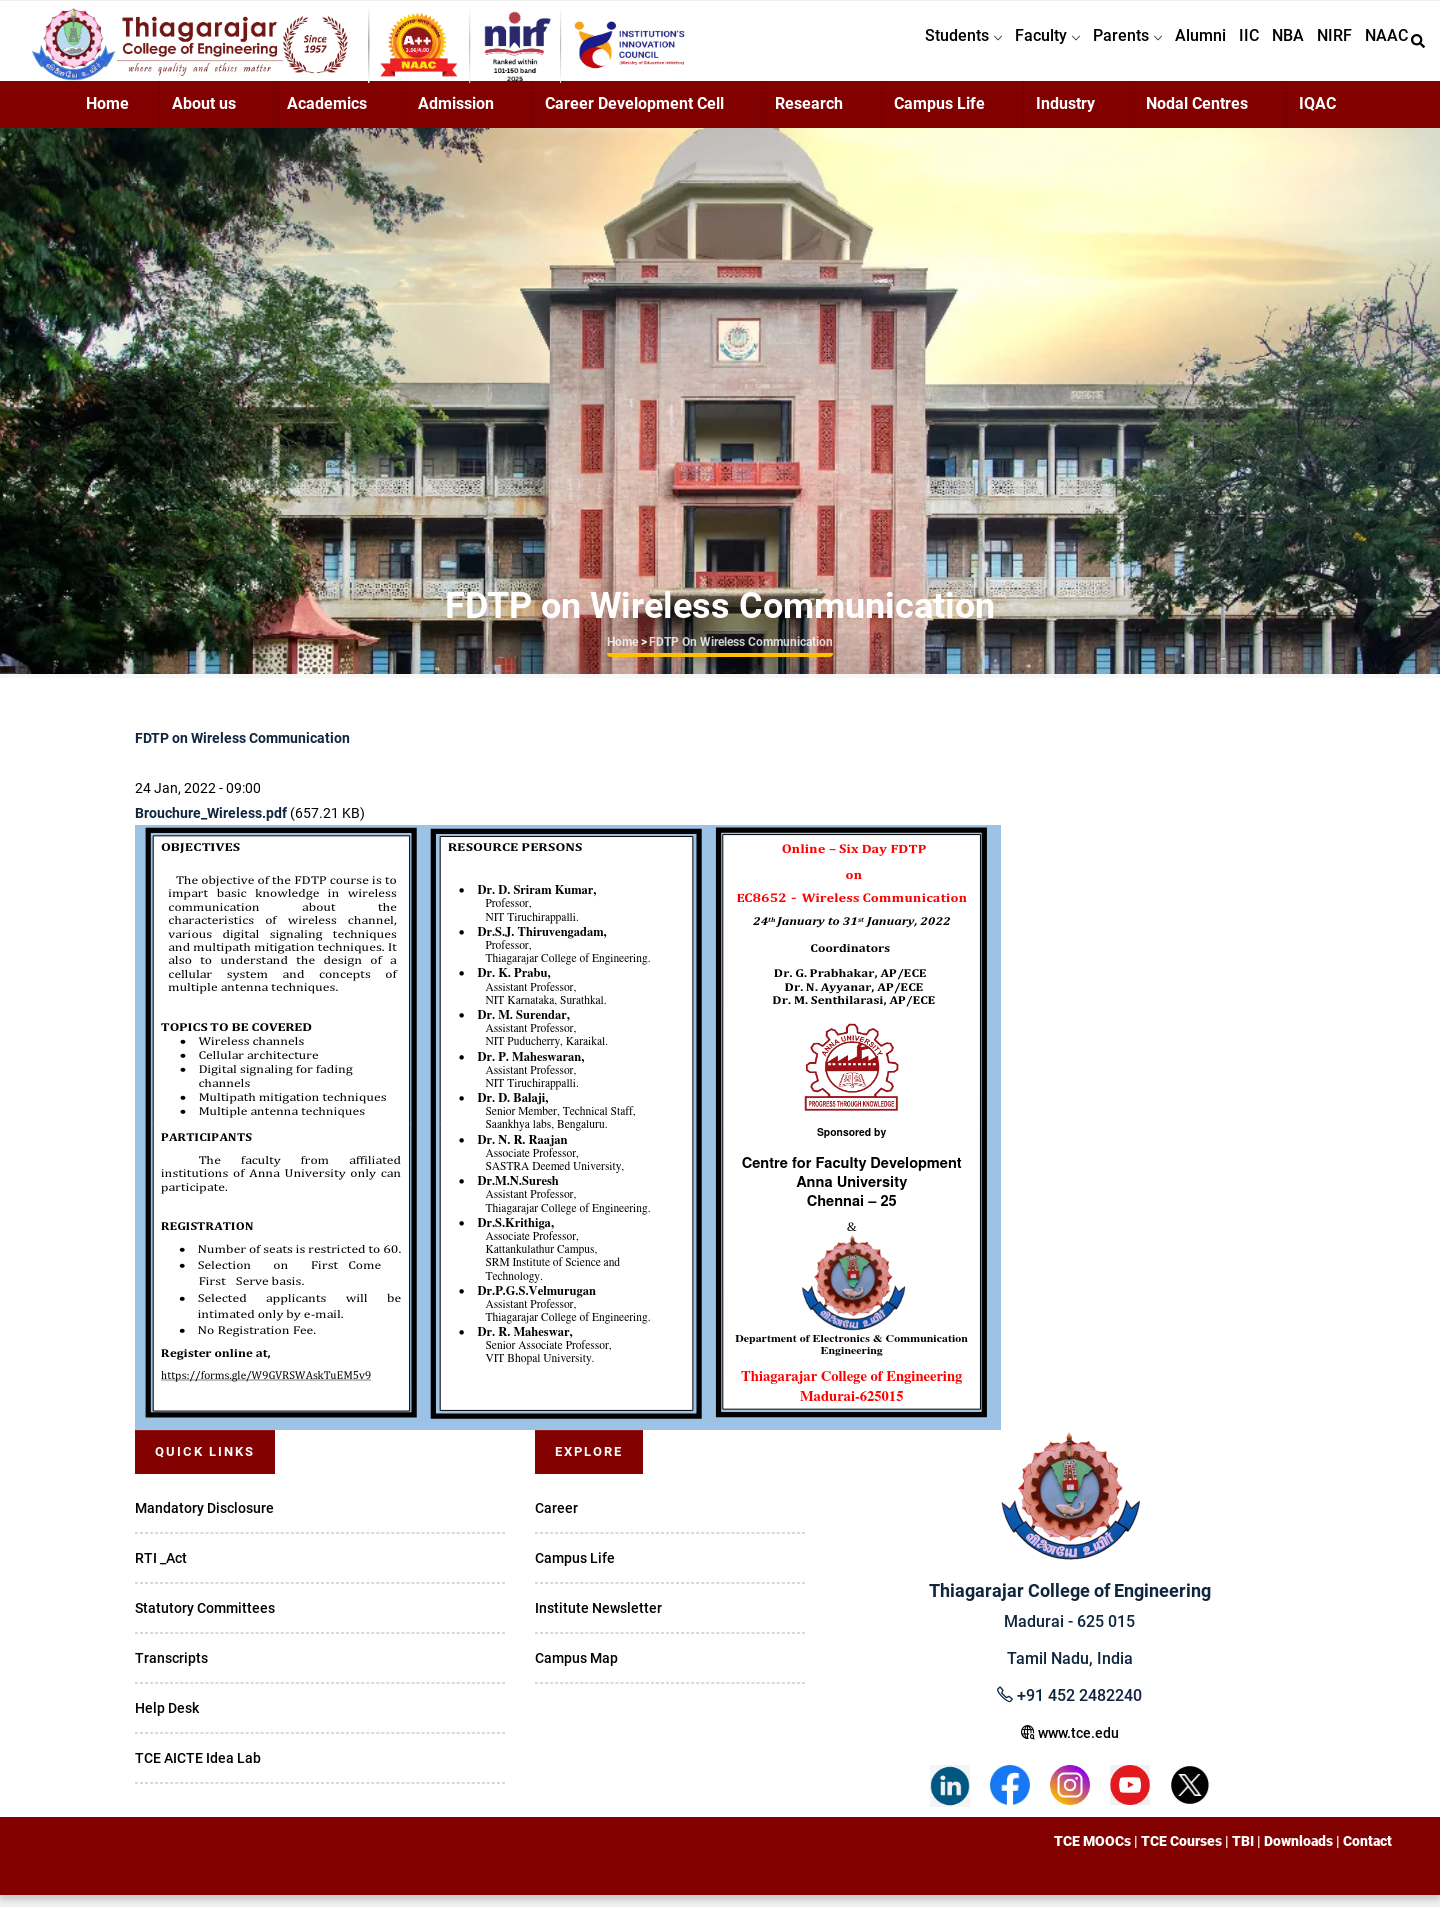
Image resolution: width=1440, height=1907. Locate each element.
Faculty (1002, 46)
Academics (327, 115)
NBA (1271, 46)
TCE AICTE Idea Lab (198, 1770)
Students (911, 46)
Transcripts (171, 1670)
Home (107, 115)
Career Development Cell (634, 115)
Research (809, 115)
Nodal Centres (1197, 115)
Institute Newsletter (598, 1620)
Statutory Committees (205, 1620)
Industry (1065, 115)
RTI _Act (161, 1570)
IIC (1225, 46)
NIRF (1324, 46)
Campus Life (939, 115)
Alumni (1169, 46)
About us (204, 115)
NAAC (1383, 46)
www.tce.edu (1070, 1745)
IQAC (1317, 115)
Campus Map (576, 1670)
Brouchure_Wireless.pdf (211, 825)
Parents (1089, 46)
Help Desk (167, 1720)
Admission (456, 115)
